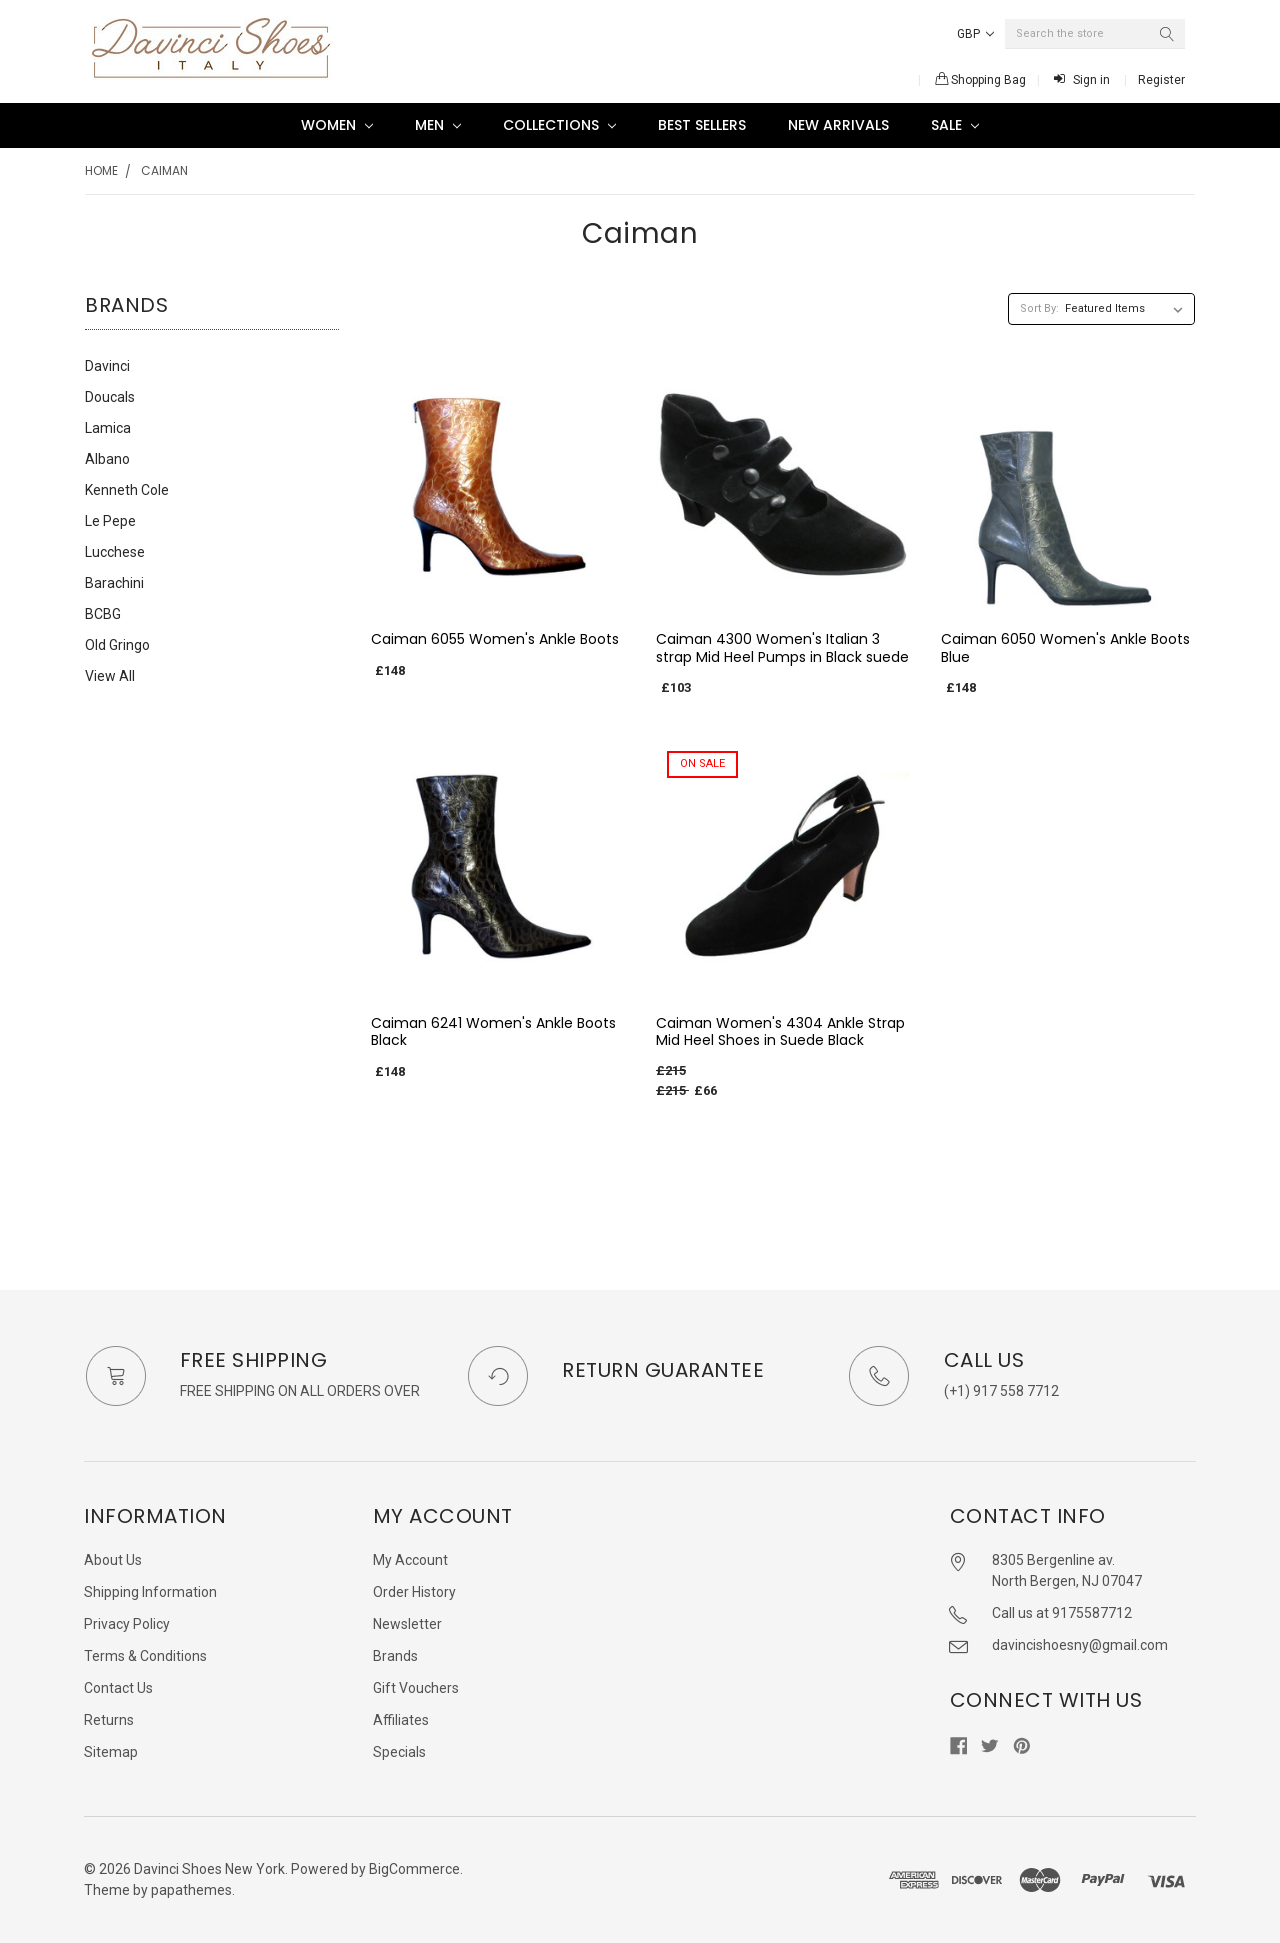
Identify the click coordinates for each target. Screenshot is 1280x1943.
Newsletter (407, 1624)
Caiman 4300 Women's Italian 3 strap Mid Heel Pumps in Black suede (782, 648)
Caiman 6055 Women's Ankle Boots (495, 639)
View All (110, 676)
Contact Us (118, 1688)
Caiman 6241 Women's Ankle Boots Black (493, 1032)
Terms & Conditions (145, 1656)
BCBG (103, 614)
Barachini (114, 583)
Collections (559, 125)
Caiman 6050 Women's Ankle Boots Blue (1065, 648)
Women (337, 125)
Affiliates (401, 1720)
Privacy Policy (127, 1624)
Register (1161, 80)
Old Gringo (117, 645)
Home (101, 170)
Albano (107, 459)
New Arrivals (838, 125)
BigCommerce (414, 1869)
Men (438, 125)
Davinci (107, 366)
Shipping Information (150, 1592)
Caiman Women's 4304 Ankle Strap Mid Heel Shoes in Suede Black (780, 1032)
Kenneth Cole (127, 490)
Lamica (108, 428)
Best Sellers (702, 125)
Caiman (164, 170)
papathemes (191, 1890)
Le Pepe (110, 521)
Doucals (110, 397)
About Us (113, 1560)
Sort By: (1039, 308)
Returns (109, 1720)
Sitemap (111, 1752)
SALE (955, 125)
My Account (410, 1560)
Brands (395, 1656)
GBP (975, 34)
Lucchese (115, 552)
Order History (414, 1592)
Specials (399, 1752)
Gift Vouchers (416, 1688)
